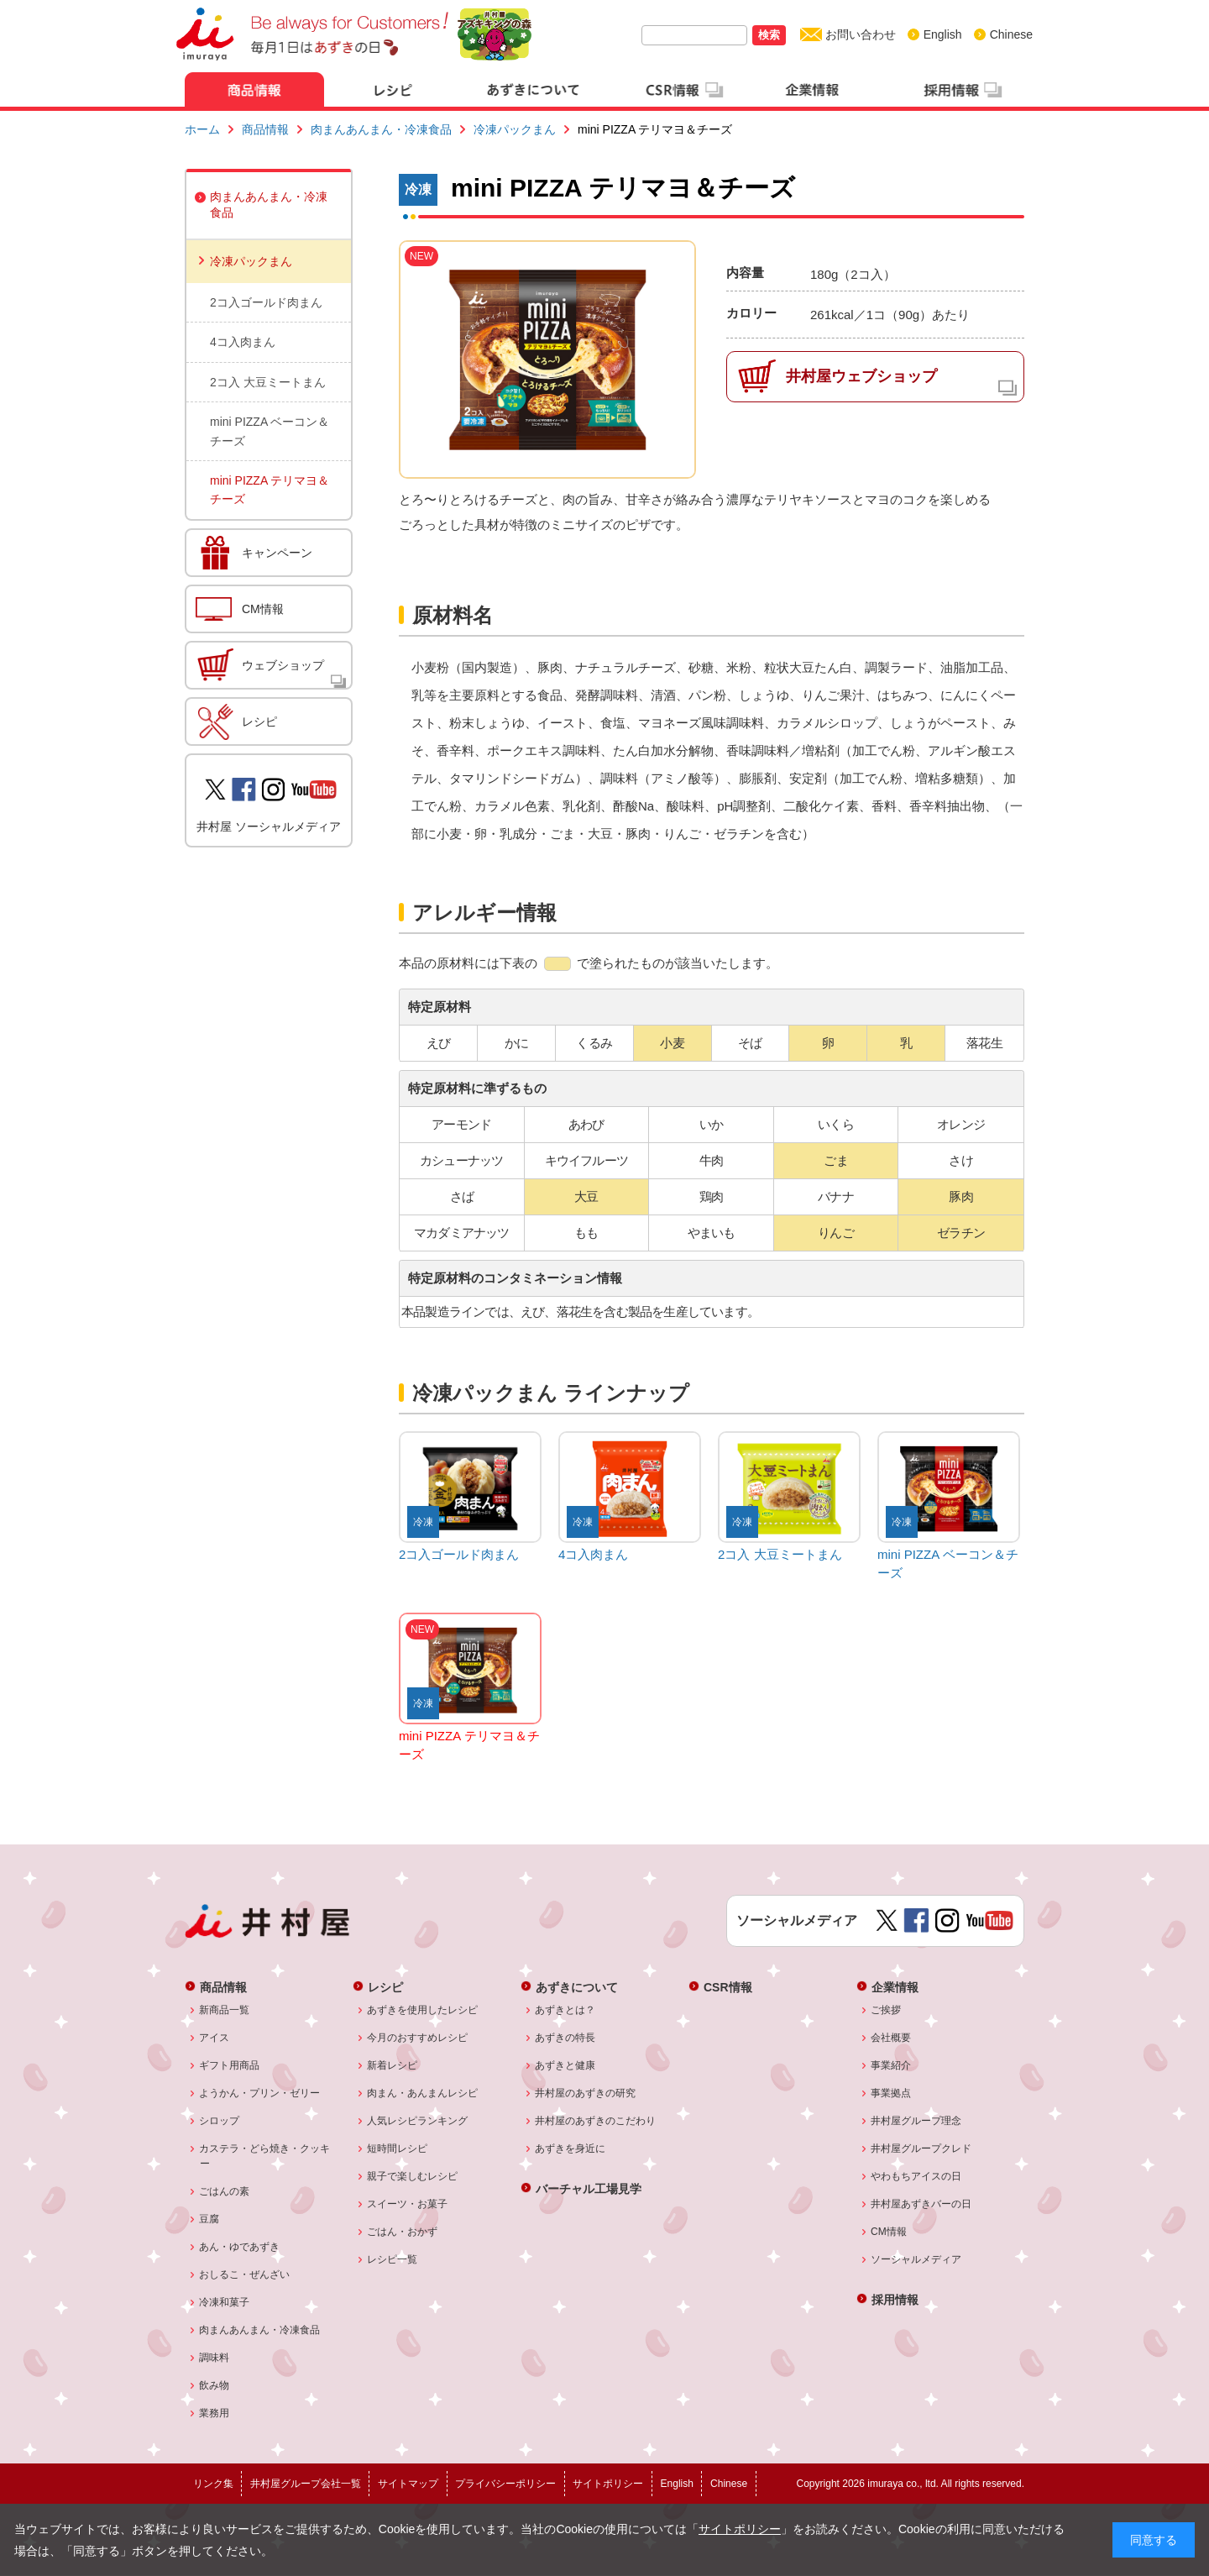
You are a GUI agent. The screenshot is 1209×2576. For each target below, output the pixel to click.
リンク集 (213, 2483)
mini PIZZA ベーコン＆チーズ (269, 431)
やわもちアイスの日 (916, 2176)
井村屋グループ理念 (916, 2121)
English (943, 34)
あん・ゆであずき (240, 2247)
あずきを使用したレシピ (423, 2010)
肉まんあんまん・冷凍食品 (381, 129)
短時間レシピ (397, 2148)
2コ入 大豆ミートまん (268, 382)
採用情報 (895, 2299)
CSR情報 (728, 1987)
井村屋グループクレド (921, 2148)
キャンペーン (277, 552)
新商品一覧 (224, 2010)
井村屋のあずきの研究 (586, 2093)
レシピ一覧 (392, 2259)
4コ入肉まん (242, 342)
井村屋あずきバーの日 (921, 2204)
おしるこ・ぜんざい (245, 2274)
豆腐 (209, 2219)
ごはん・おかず (402, 2232)
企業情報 (895, 1987)
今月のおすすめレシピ (418, 2037)
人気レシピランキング (418, 2121)
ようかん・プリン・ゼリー (260, 2093)
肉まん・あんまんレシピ (423, 2093)
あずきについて (577, 1987)
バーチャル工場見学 (588, 2188)
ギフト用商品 (229, 2065)
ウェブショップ (283, 665)
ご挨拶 (886, 2010)
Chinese (1011, 34)
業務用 (214, 2413)
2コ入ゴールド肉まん (266, 302)
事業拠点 (891, 2093)
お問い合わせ (860, 34)
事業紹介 (891, 2065)
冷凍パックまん (515, 129)
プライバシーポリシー (505, 2483)
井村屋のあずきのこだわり (596, 2121)
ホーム (202, 129)
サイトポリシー (740, 2529)
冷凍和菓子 (224, 2302)
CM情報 (263, 609)
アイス (214, 2037)
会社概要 (891, 2037)
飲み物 (214, 2385)
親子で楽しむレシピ (413, 2176)
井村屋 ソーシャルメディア (268, 826)
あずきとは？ (565, 2010)
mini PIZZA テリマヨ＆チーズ (269, 490)
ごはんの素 (224, 2191)
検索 (769, 35)
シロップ (219, 2121)
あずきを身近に (570, 2148)
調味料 (214, 2358)
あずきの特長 (565, 2037)
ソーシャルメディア (916, 2259)
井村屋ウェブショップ (861, 376)
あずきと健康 (565, 2065)
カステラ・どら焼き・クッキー (265, 2156)
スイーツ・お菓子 (407, 2204)
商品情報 (265, 129)
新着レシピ (392, 2065)
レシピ (259, 721)
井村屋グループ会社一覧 (305, 2483)
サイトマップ (408, 2483)
